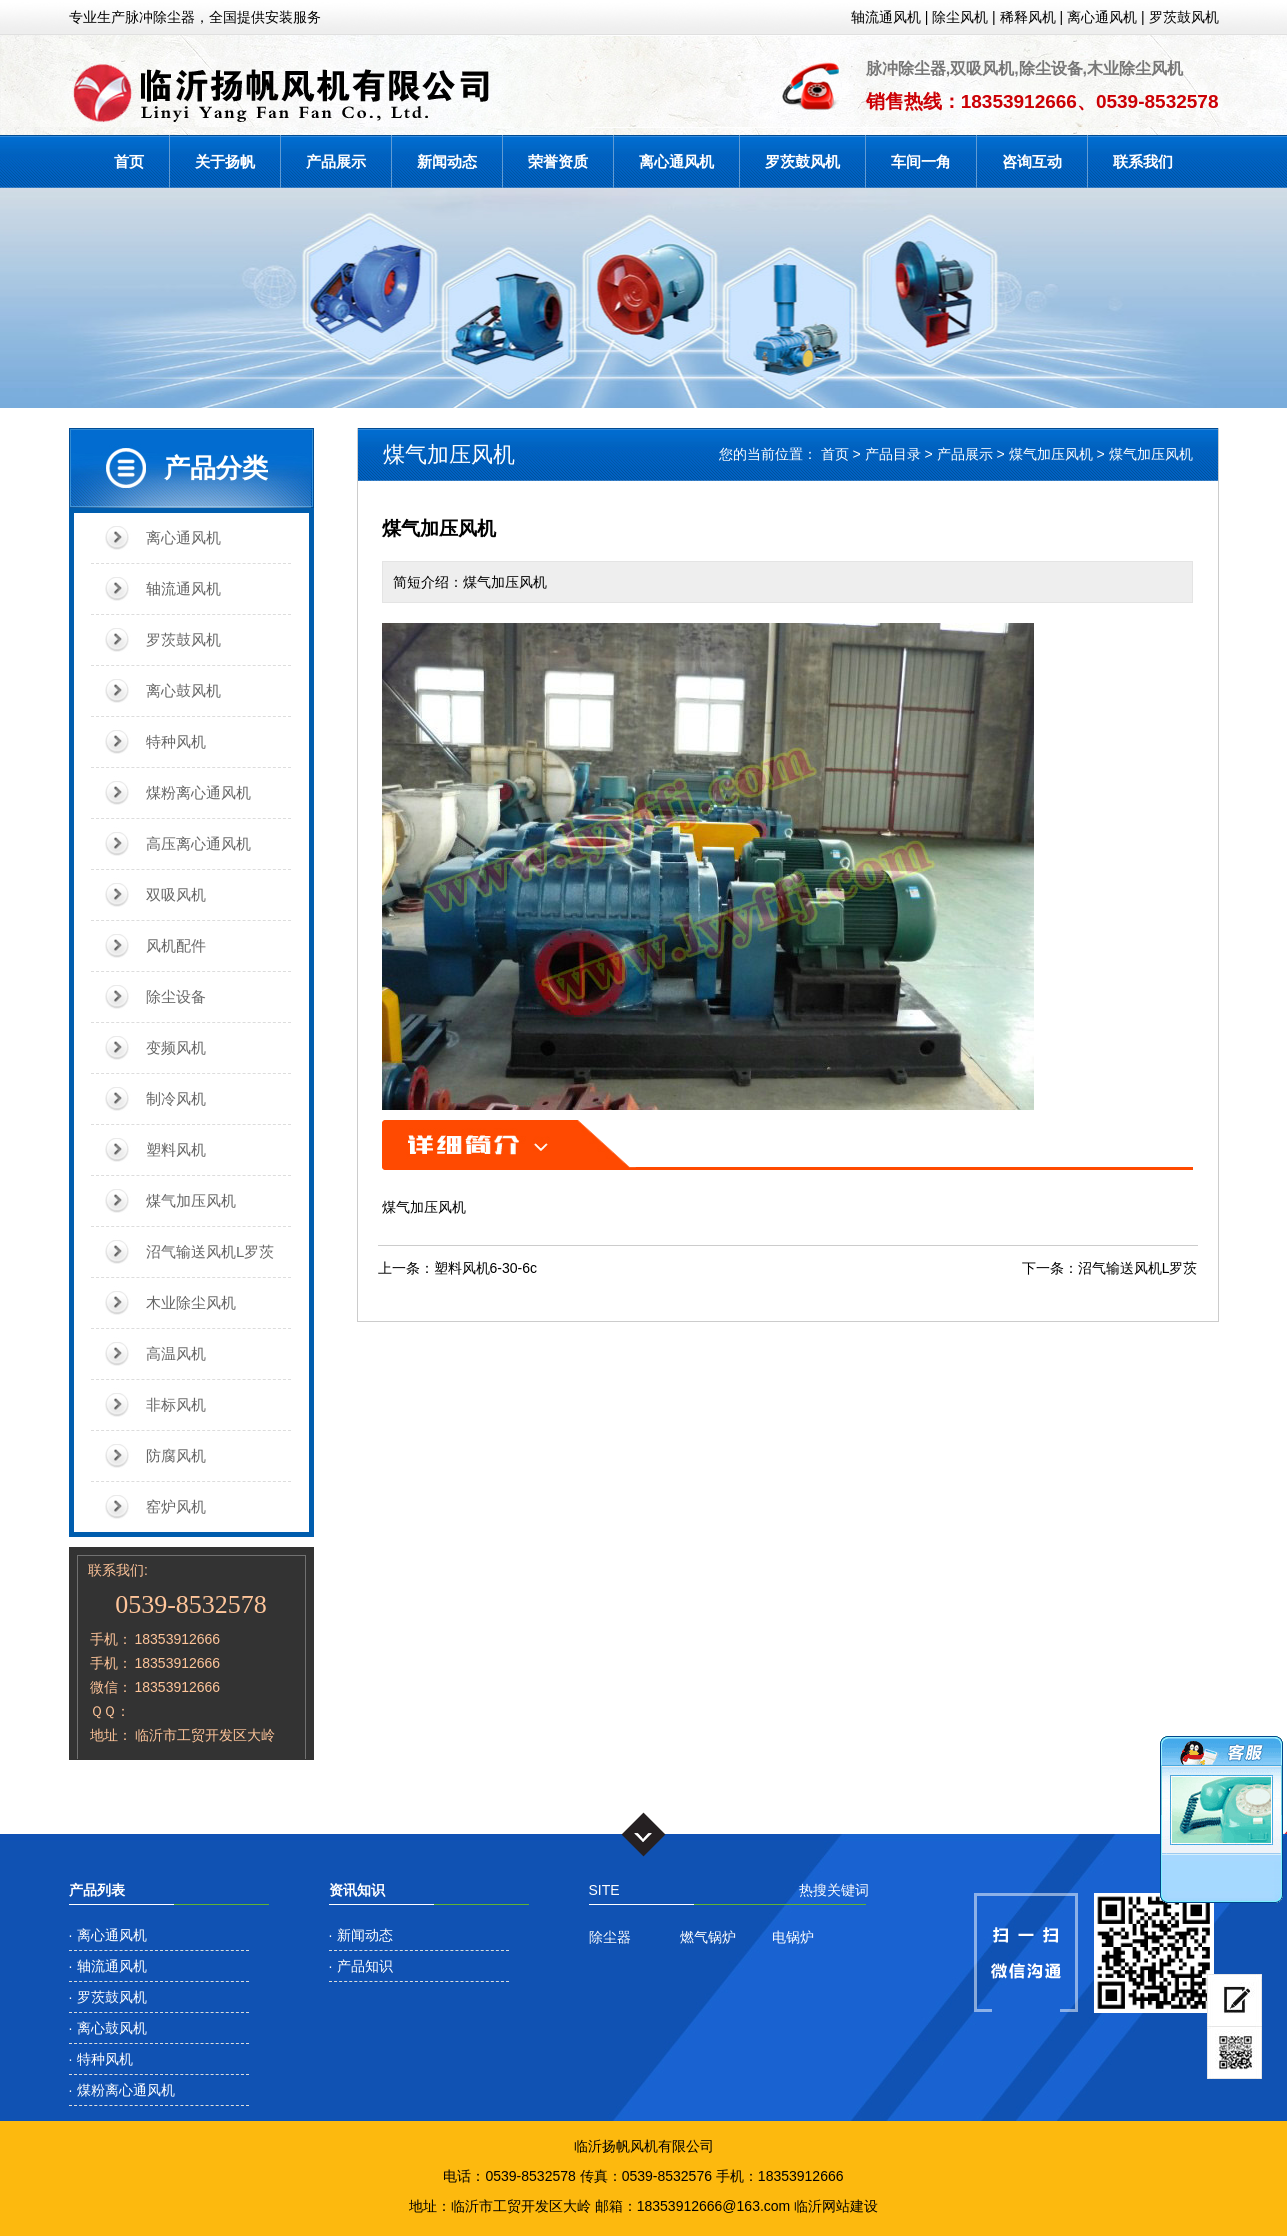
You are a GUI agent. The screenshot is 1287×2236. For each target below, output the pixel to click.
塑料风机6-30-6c (485, 1268)
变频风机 (176, 1047)
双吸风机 (176, 894)
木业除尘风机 (191, 1302)
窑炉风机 (176, 1506)
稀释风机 (1028, 17)
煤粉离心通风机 (198, 792)
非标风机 (176, 1404)
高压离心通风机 (198, 843)
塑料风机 (176, 1149)
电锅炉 (793, 1937)
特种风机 (176, 741)
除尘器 (610, 1937)
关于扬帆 (225, 161)
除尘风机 (960, 17)
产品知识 (365, 1966)
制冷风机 (176, 1098)
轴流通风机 (886, 17)
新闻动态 (447, 161)
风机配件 (176, 945)
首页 (129, 161)
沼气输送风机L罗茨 (210, 1251)
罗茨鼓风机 (1184, 17)
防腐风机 (176, 1455)
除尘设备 (176, 996)
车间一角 (921, 161)
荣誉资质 (558, 161)
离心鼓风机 (183, 690)
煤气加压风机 (191, 1200)
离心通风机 (1102, 17)
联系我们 (1143, 161)
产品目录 (893, 454)
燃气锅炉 (708, 1937)
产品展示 (336, 161)
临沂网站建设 (836, 2206)
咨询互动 (1032, 161)
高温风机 (176, 1353)
